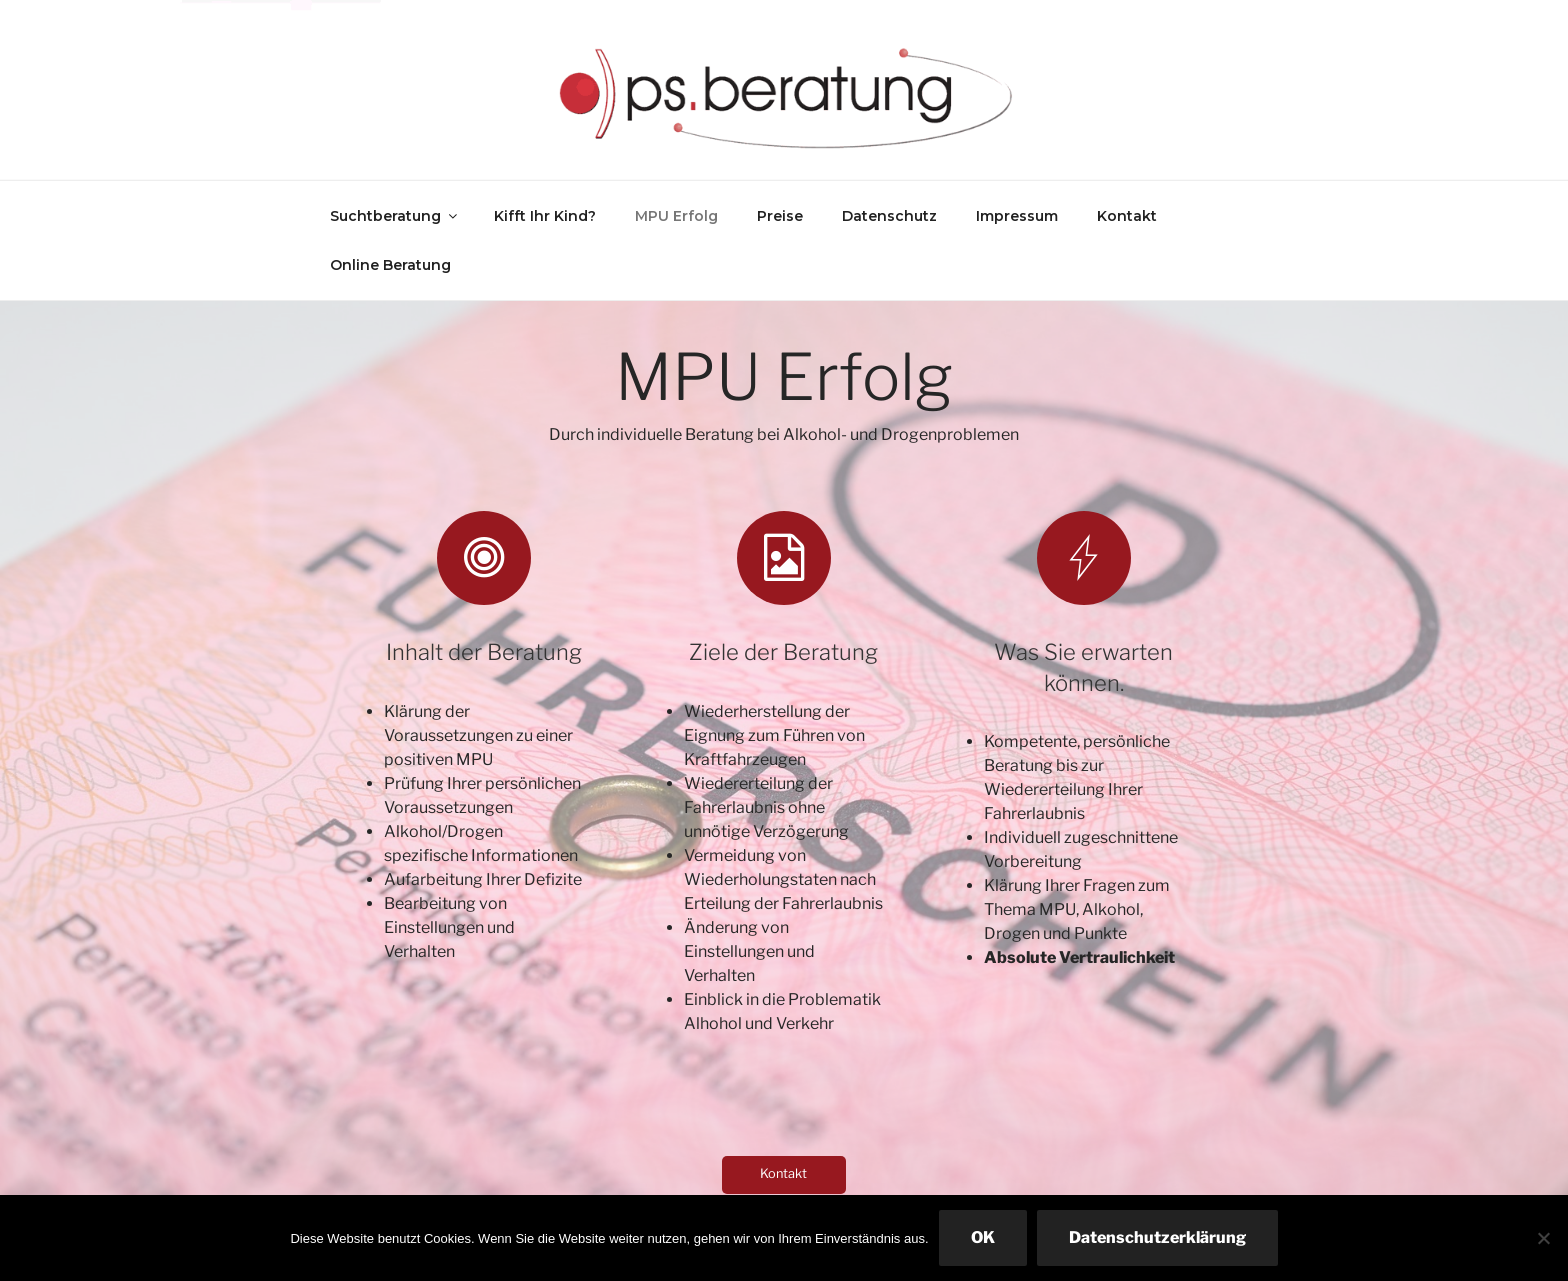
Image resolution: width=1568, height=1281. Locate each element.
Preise (780, 216)
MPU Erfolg (676, 216)
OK (983, 1237)
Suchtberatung (395, 216)
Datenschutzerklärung (1157, 1237)
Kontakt (1127, 216)
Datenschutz (889, 216)
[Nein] (1543, 1238)
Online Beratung (390, 265)
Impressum (1017, 216)
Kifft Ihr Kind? (545, 216)
